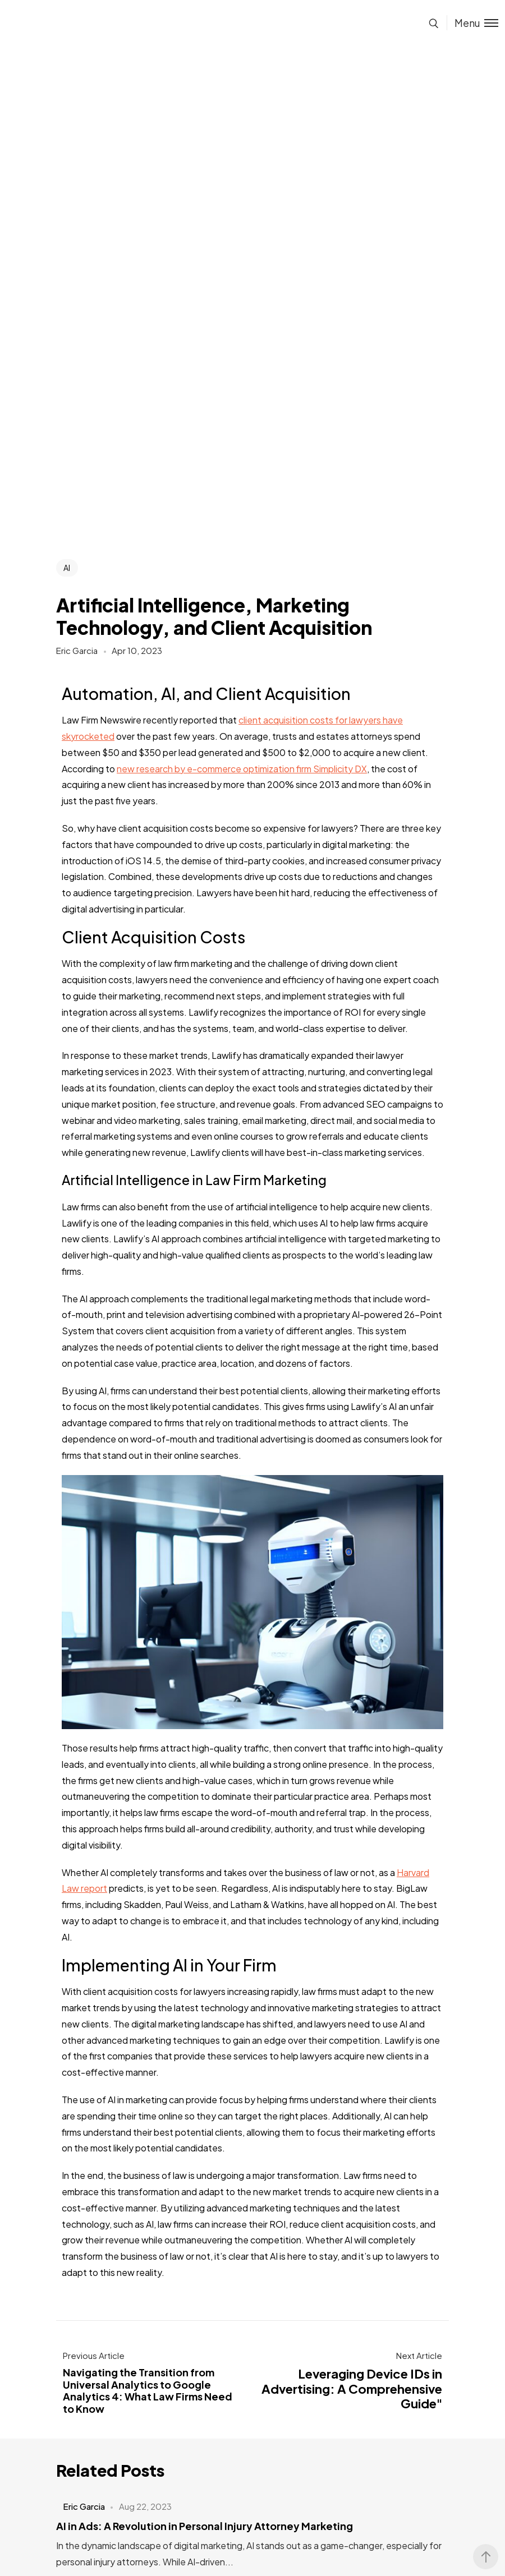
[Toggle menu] (472, 22)
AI (66, 568)
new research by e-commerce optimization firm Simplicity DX (242, 769)
